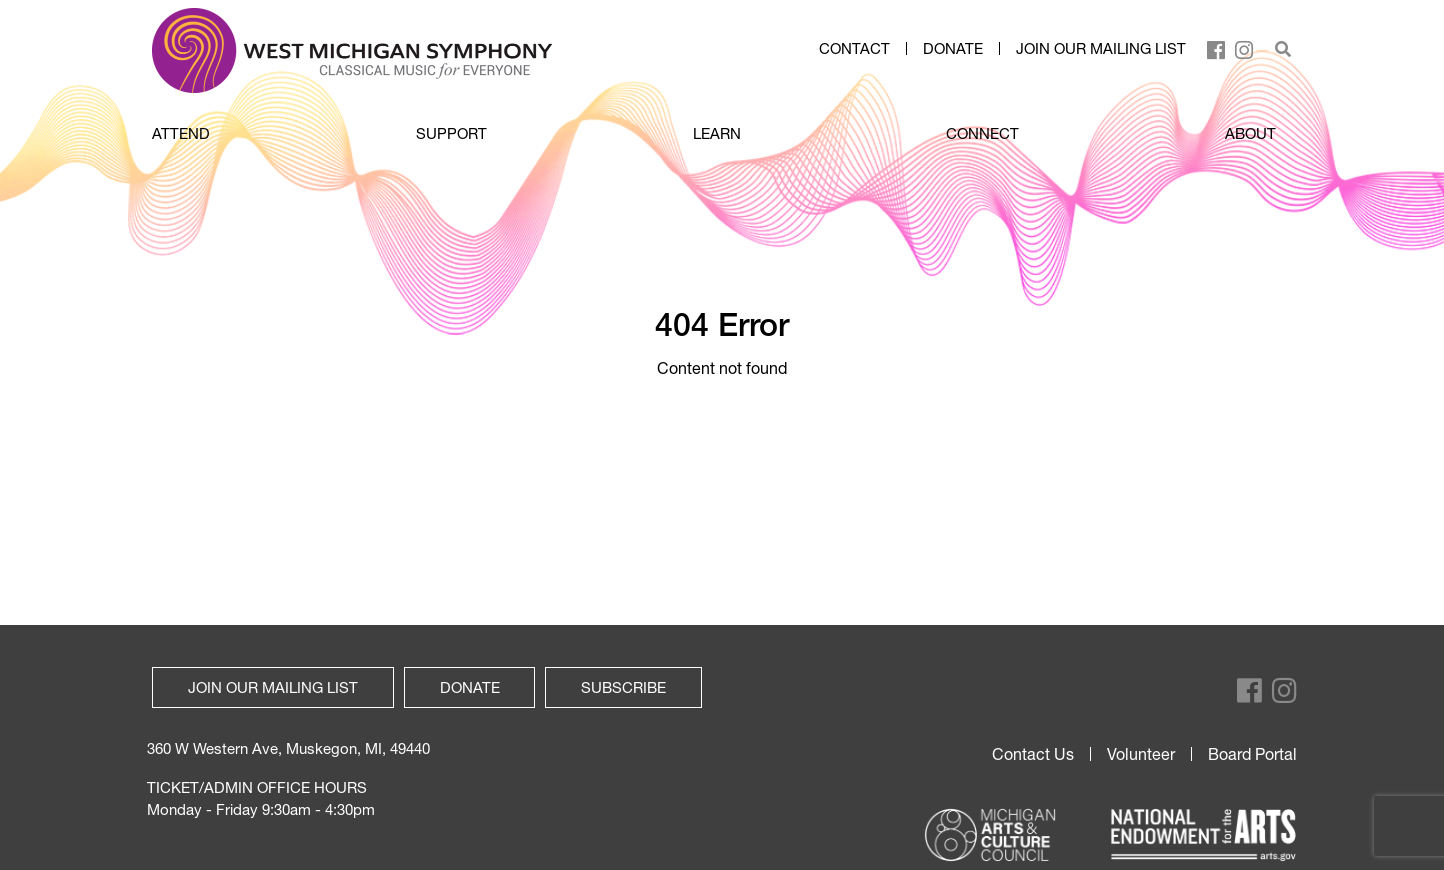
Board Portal (1252, 754)
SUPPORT (451, 133)
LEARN (717, 133)
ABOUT (1250, 133)
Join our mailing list (1101, 49)
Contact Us (1033, 754)
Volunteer (1141, 754)
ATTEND (181, 133)
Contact (854, 49)
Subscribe (623, 687)
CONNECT (982, 133)
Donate (953, 49)
